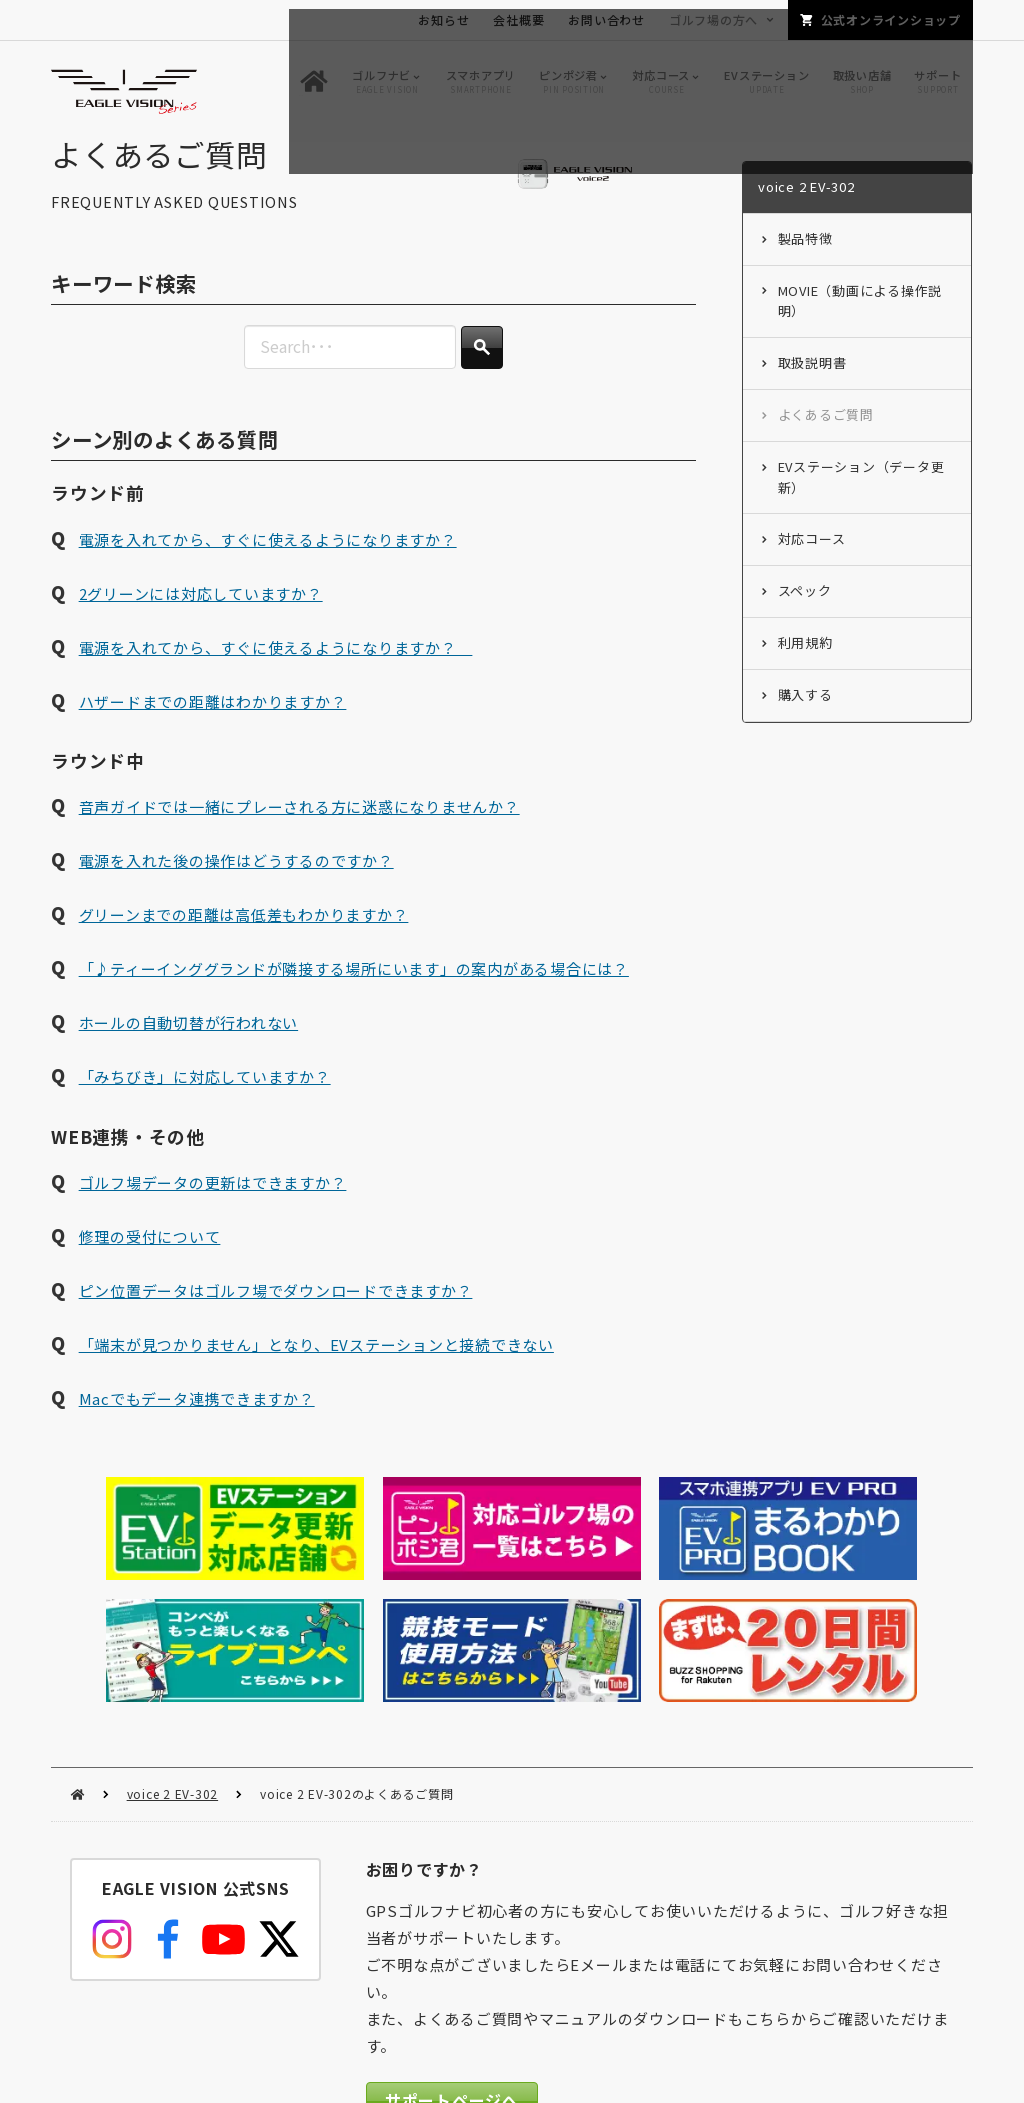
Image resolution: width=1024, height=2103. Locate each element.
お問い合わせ (606, 19)
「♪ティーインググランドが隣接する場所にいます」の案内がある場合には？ (354, 995)
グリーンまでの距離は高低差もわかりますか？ (244, 941)
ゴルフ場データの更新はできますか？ (213, 1209)
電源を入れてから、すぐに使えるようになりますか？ (268, 565)
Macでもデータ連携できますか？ (197, 1425)
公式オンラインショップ (891, 19)
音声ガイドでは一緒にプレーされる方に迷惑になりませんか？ (299, 833)
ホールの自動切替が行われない (189, 1049)
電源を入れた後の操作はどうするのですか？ (236, 887)
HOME (77, 1651)
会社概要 (518, 19)
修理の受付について (150, 1263)
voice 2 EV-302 (173, 1650)
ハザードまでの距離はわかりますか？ (213, 727)
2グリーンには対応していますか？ (201, 619)
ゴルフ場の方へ (713, 19)
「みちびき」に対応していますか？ (205, 1103)
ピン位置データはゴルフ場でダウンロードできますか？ (276, 1317)
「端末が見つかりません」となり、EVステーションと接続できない (316, 1371)
